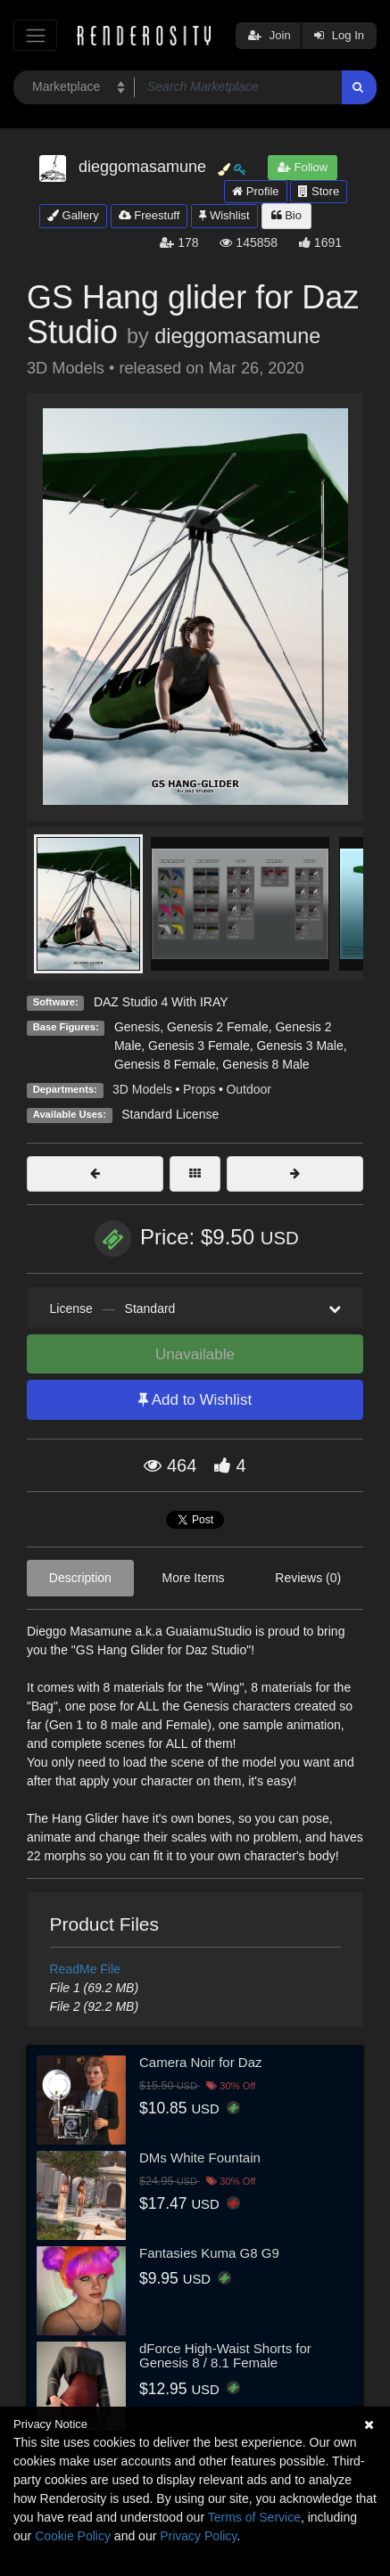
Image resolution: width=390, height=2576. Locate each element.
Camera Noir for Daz (200, 2062)
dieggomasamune (237, 336)
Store (318, 191)
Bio (286, 215)
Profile (255, 191)
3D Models (142, 1089)
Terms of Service (254, 2517)
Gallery (73, 215)
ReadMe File (85, 1969)
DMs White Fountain (200, 2157)
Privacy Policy (198, 2536)
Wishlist (224, 215)
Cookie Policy (73, 2536)
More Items (193, 1578)
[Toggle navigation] (35, 35)
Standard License (170, 1114)
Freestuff (149, 215)
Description (80, 1578)
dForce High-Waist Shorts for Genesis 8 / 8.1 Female (225, 2356)
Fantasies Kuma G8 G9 (209, 2252)
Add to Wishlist (195, 1399)
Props (199, 1089)
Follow (303, 167)
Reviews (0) (308, 1578)
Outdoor (248, 1089)
